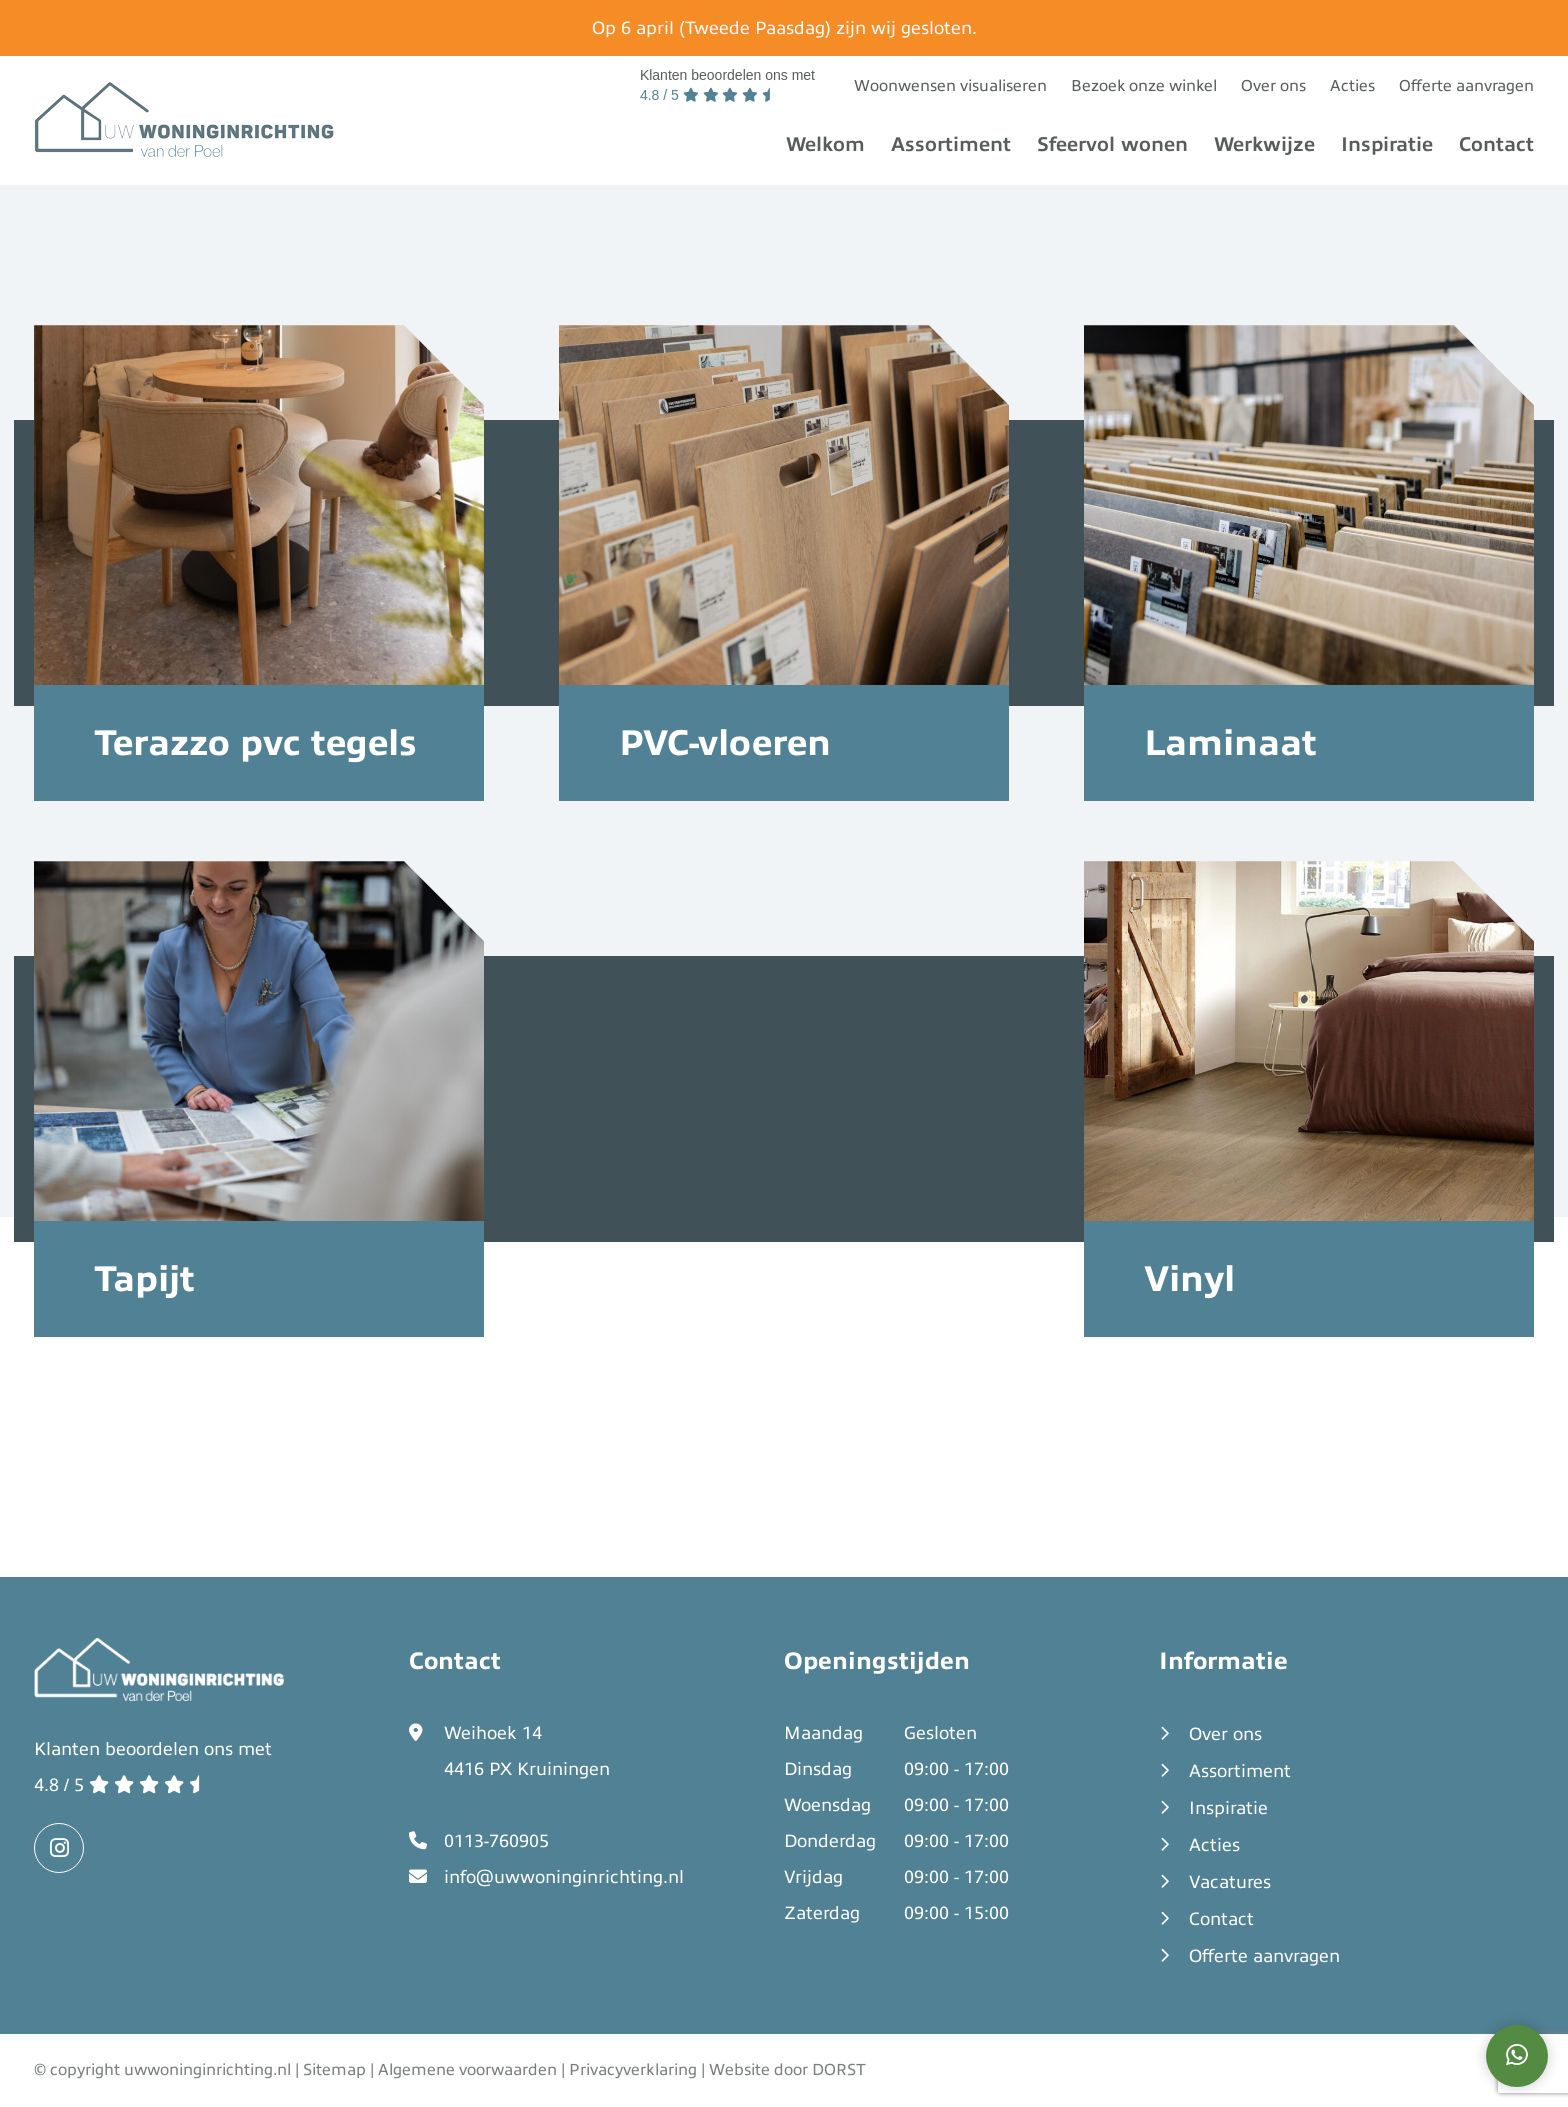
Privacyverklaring (633, 2070)
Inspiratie (1387, 144)
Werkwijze (1264, 144)
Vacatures (1230, 1882)
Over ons (1273, 86)
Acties (1352, 86)
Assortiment (951, 144)
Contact (1496, 144)
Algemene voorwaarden (467, 2070)
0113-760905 (496, 1841)
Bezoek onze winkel (1144, 86)
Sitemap (334, 2070)
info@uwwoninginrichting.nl (564, 1877)
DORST (839, 2070)
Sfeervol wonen (1112, 144)
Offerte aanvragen (1466, 86)
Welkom (825, 144)
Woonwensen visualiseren (950, 86)
